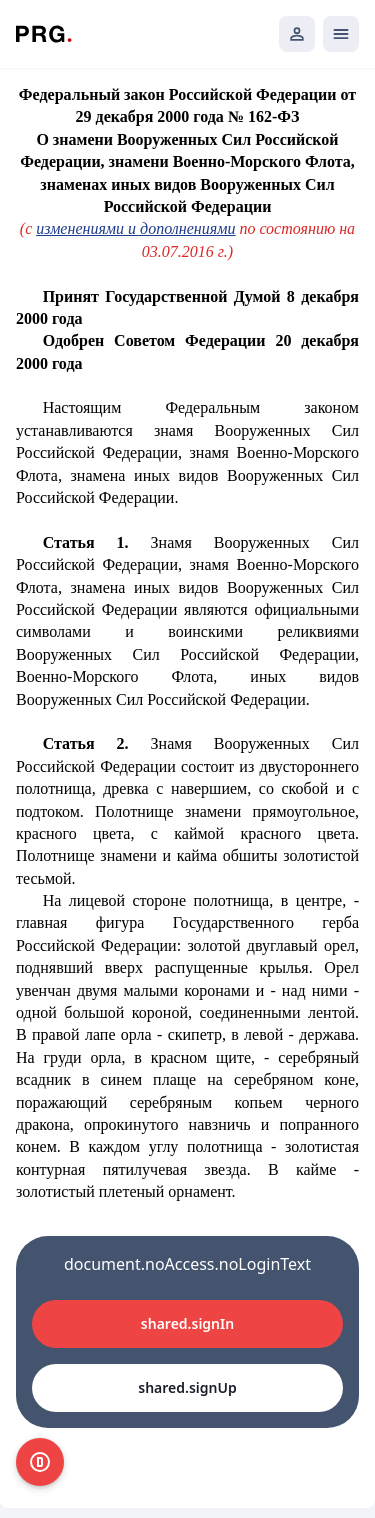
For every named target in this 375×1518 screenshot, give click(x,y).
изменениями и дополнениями (135, 228)
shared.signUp (187, 1387)
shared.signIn (187, 1323)
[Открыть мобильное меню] (341, 34)
